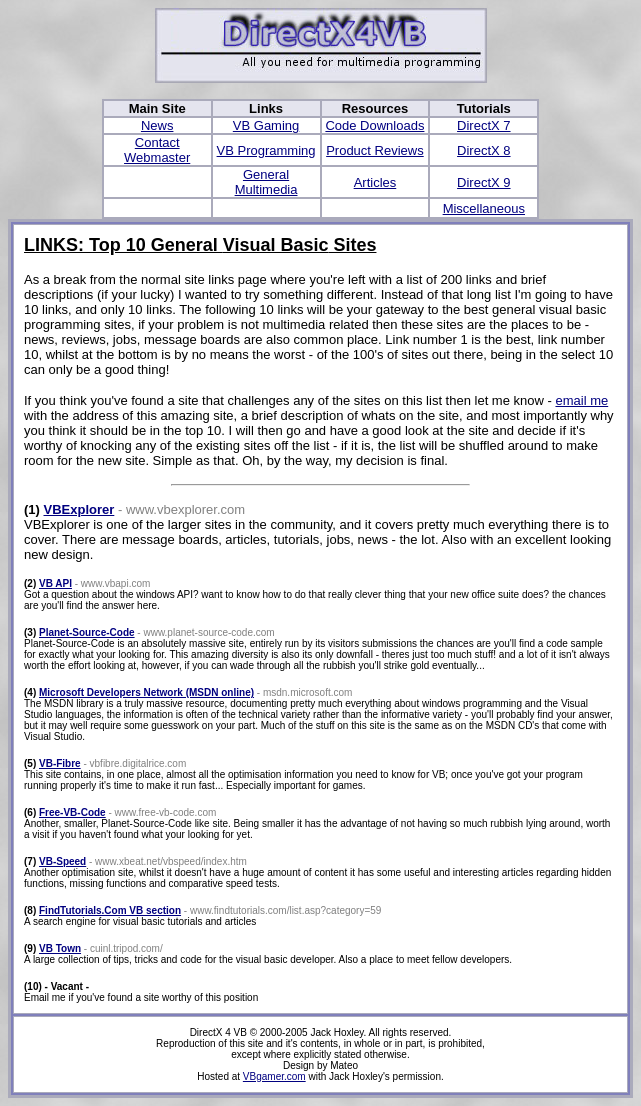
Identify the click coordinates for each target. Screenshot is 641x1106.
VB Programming (266, 150)
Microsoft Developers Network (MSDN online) (146, 692)
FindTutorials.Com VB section (110, 910)
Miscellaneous (484, 208)
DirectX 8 (483, 150)
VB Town (60, 948)
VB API (55, 583)
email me (581, 400)
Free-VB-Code (72, 812)
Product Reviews (375, 150)
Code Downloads (374, 125)
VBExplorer (79, 509)
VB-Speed (62, 861)
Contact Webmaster (157, 150)
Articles (375, 182)
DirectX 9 (483, 182)
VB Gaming (266, 125)
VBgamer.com (274, 1076)
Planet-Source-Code (87, 632)
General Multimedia (266, 182)
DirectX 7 (483, 125)
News (157, 125)
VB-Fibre (60, 763)
